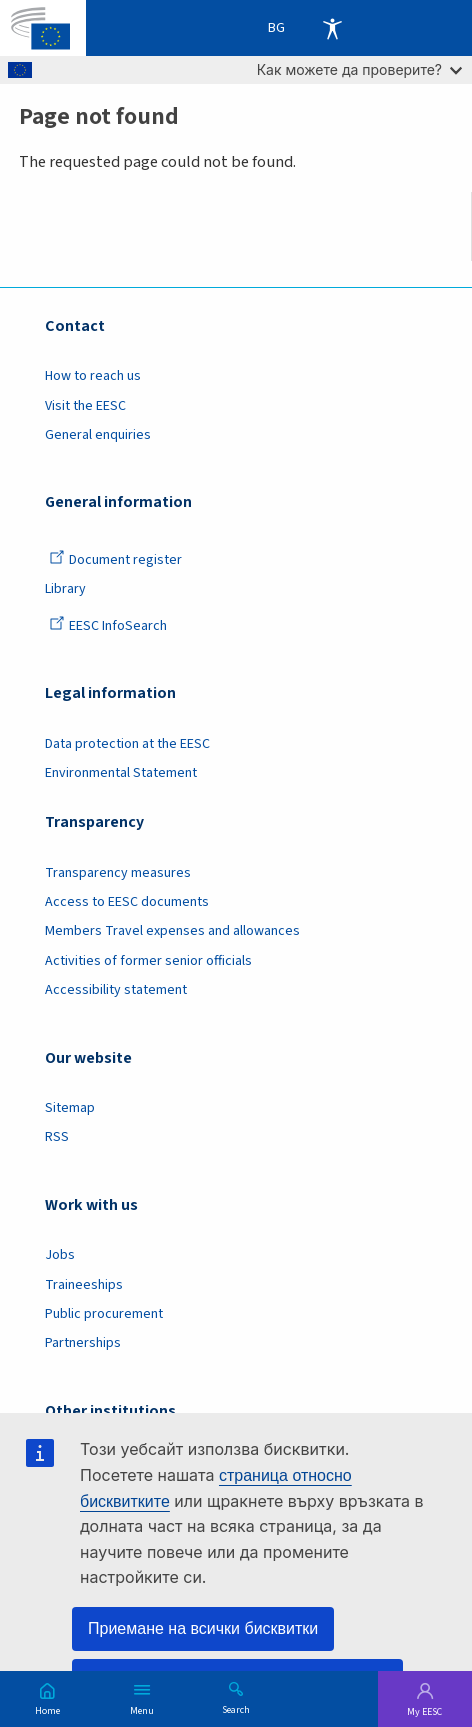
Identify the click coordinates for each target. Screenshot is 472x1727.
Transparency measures (118, 873)
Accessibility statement (116, 990)
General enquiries (98, 435)
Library (65, 589)
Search (236, 1709)
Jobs (60, 1255)
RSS (57, 1137)
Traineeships (84, 1285)
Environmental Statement (121, 773)
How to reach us (93, 376)
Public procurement (104, 1314)
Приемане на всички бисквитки (203, 1628)
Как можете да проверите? (359, 69)
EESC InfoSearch (108, 626)
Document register (115, 560)
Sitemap (70, 1108)
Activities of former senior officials (148, 961)
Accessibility (332, 28)
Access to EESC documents (127, 902)
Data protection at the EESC (127, 744)
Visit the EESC (85, 406)
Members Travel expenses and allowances (172, 931)
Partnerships (83, 1343)
